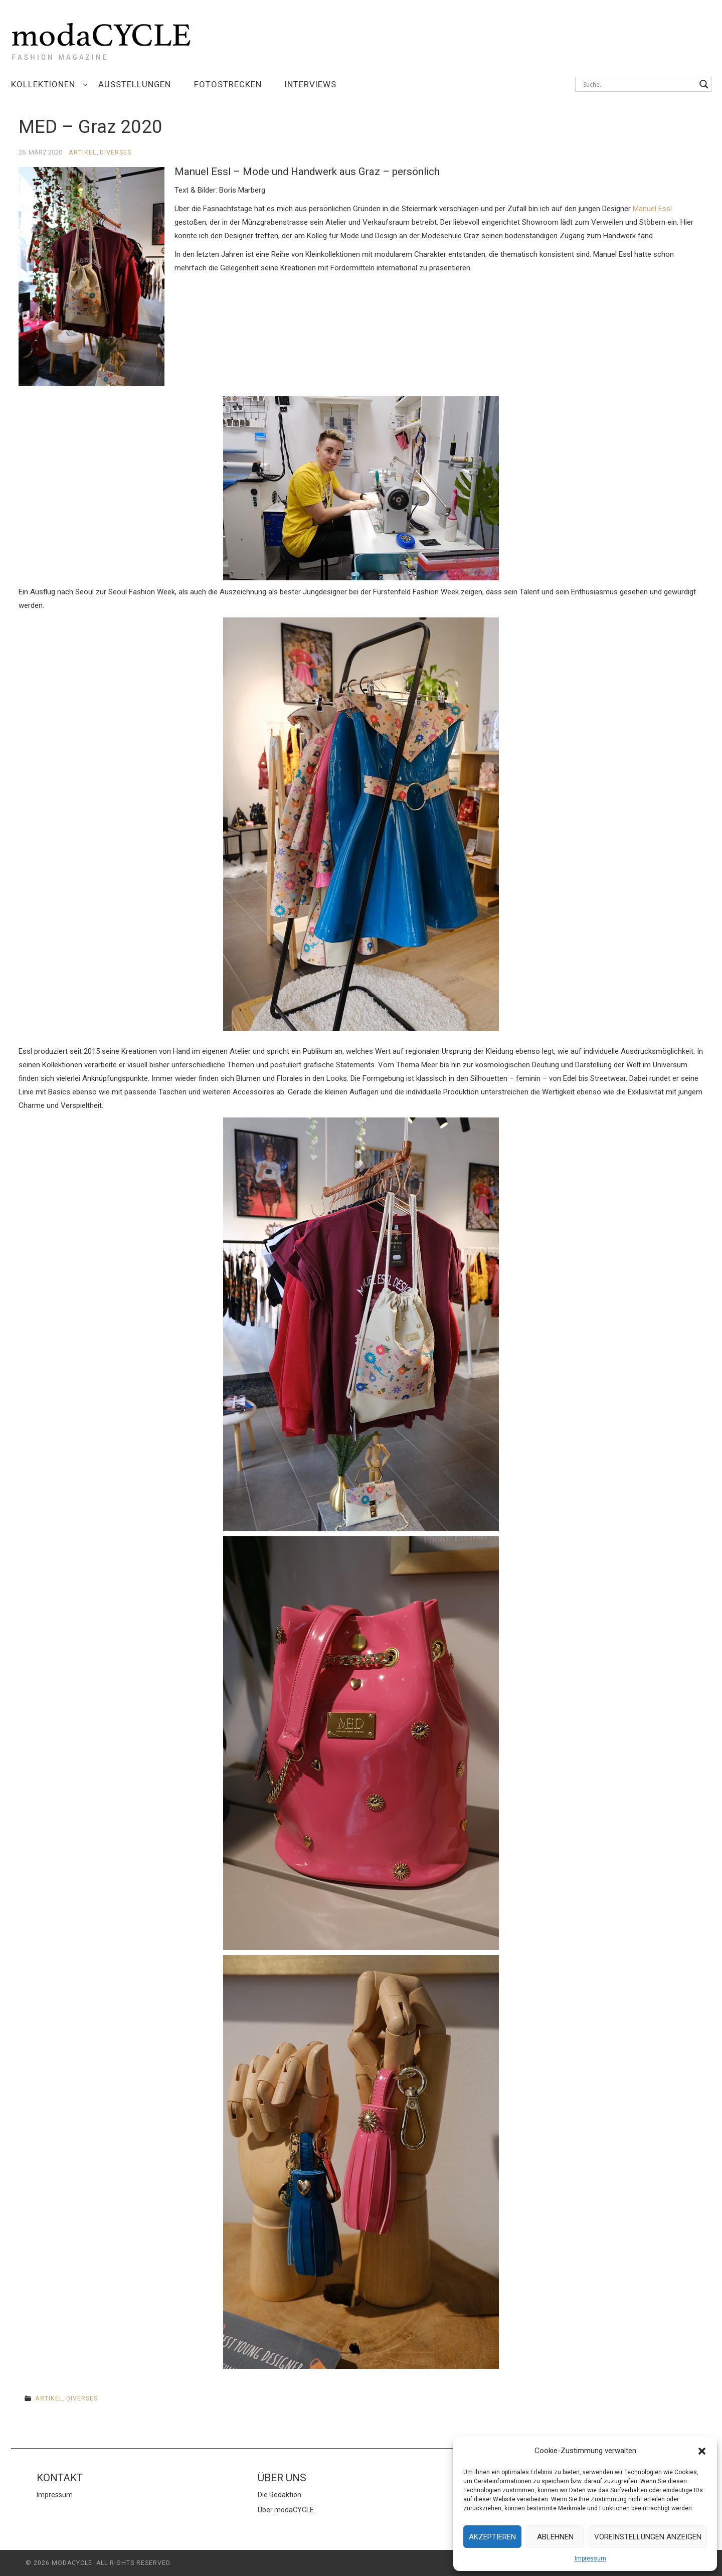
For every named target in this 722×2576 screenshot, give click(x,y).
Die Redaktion (279, 2495)
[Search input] (638, 84)
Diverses (115, 152)
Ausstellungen (134, 84)
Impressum (590, 2558)
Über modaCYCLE (286, 2510)
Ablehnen (555, 2536)
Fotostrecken (228, 84)
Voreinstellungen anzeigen (647, 2536)
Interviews (310, 84)
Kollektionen (43, 84)
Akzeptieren (492, 2536)
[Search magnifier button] (704, 84)
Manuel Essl (652, 208)
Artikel (83, 152)
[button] (702, 2451)
